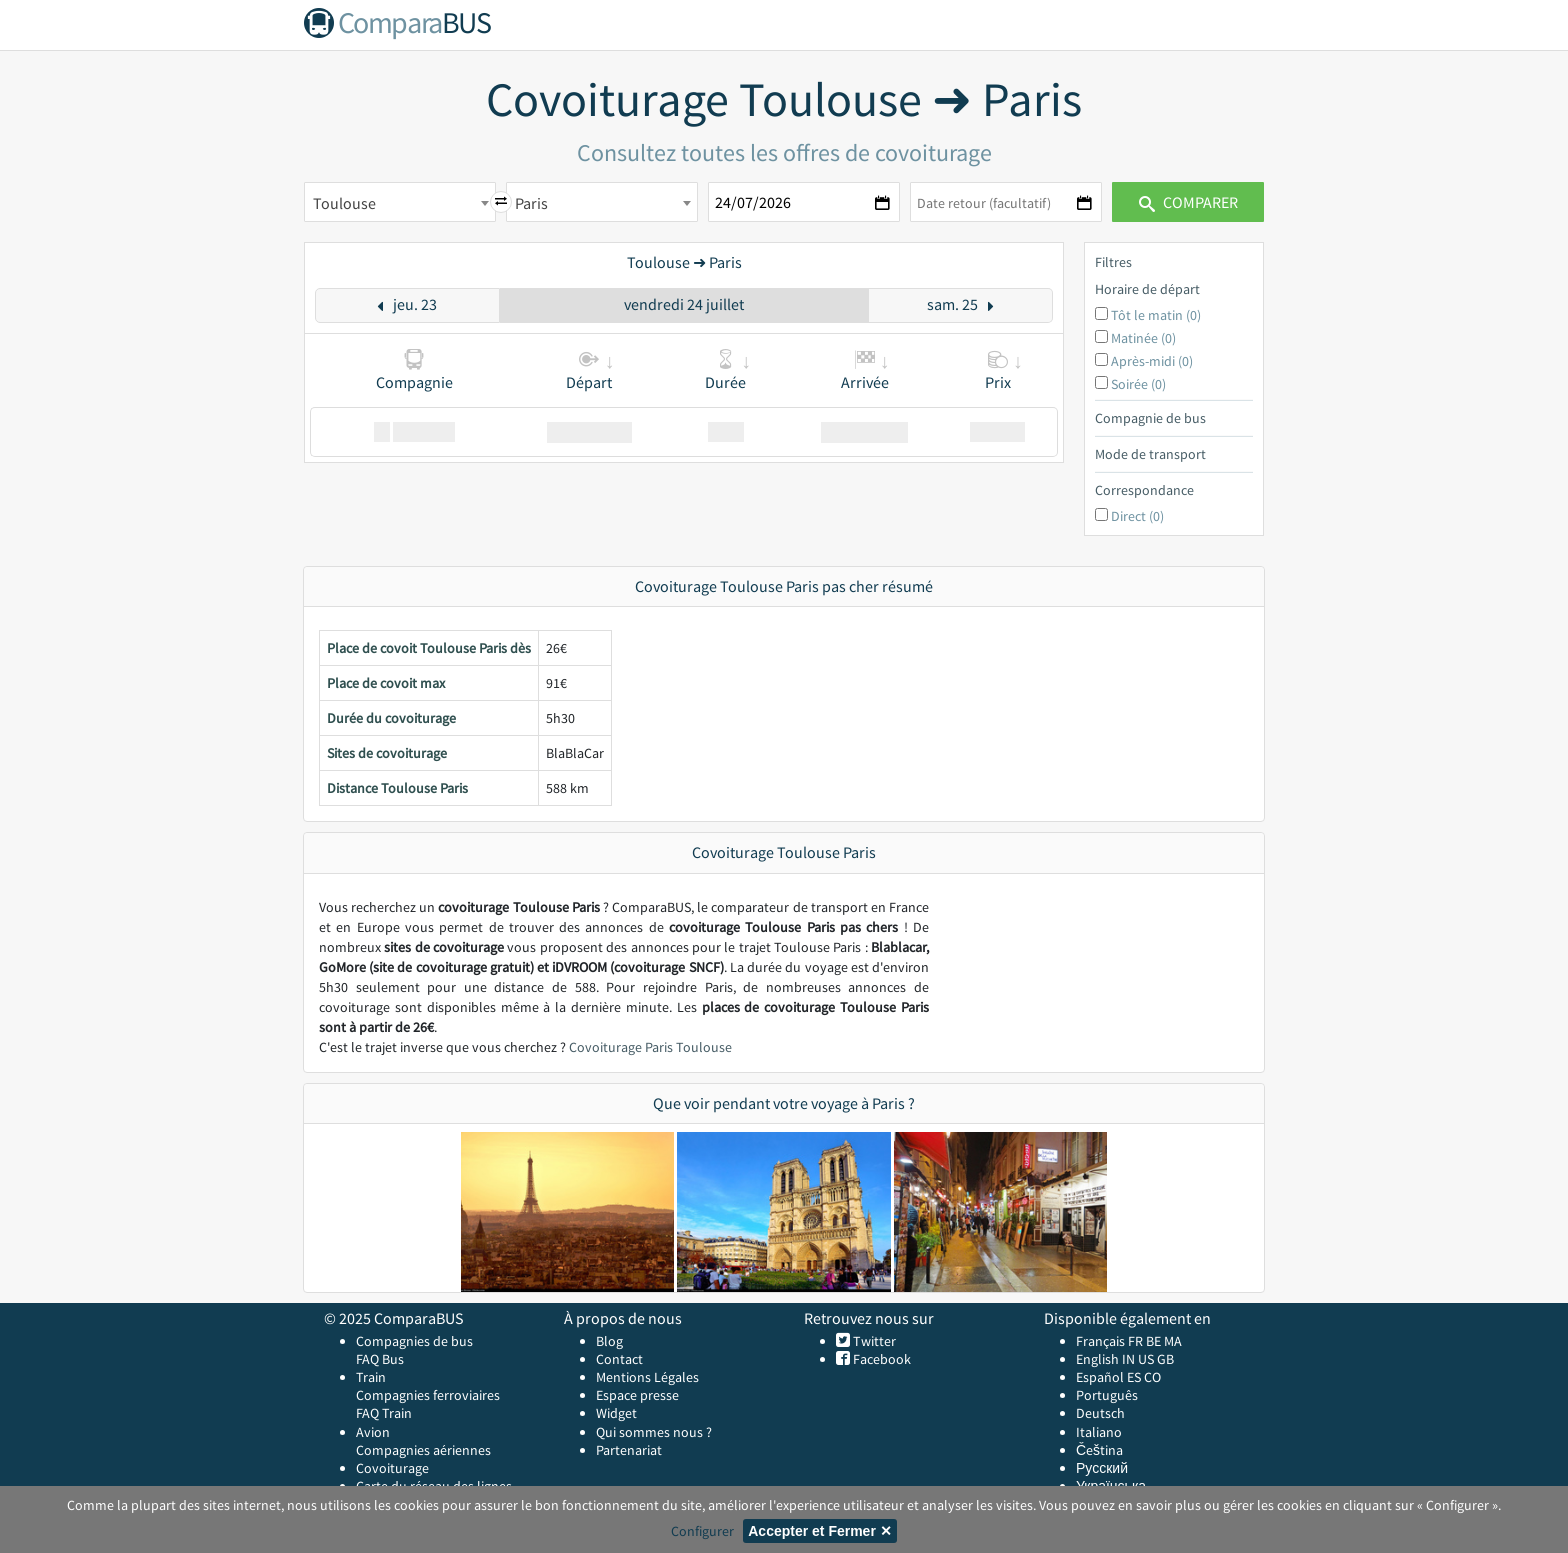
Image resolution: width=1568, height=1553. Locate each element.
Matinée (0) (1143, 338)
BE (1153, 1341)
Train (371, 1377)
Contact (619, 1359)
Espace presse (637, 1395)
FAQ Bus (380, 1359)
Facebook (880, 1359)
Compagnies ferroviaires (428, 1395)
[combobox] (400, 202)
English (1097, 1359)
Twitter (873, 1341)
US (1146, 1359)
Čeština (1099, 1450)
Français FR (1109, 1341)
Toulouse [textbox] (344, 203)
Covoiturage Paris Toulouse (650, 1047)
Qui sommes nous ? (654, 1432)
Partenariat (629, 1450)
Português (1107, 1395)
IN (1128, 1359)
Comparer (1188, 202)
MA (1173, 1341)
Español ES (1110, 1377)
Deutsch (1100, 1413)
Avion (373, 1432)
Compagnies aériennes (423, 1450)
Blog (609, 1341)
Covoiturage (392, 1468)
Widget (616, 1413)
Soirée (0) (1138, 384)
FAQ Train (384, 1413)
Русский (1102, 1468)
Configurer (702, 1531)
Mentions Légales (647, 1377)
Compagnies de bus (414, 1341)
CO (1152, 1377)
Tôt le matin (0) (1156, 315)
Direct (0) (1137, 516)
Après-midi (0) (1152, 361)
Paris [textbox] (531, 203)
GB (1165, 1359)
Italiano (1099, 1432)
